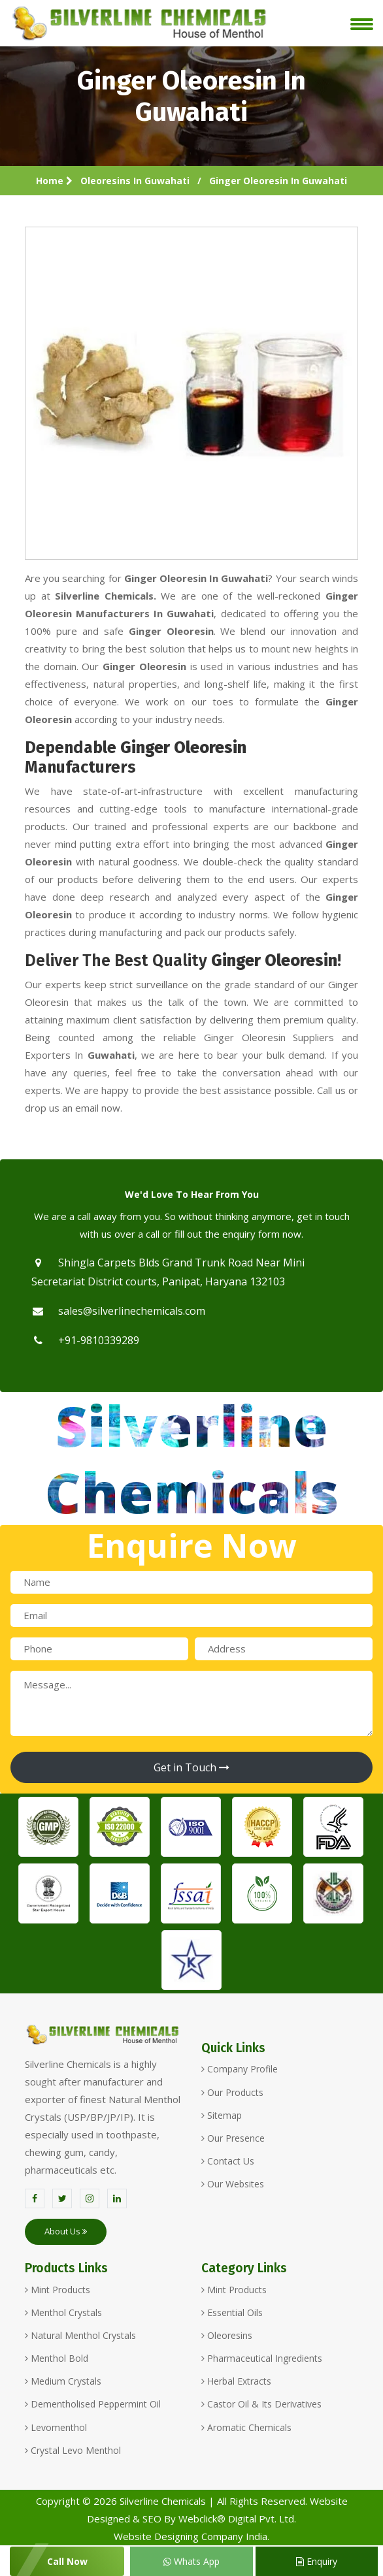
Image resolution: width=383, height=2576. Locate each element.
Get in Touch (191, 1767)
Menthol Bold (56, 2358)
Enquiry (316, 2561)
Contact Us (227, 2161)
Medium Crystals (63, 2381)
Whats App (191, 2561)
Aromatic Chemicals (246, 2427)
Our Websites (232, 2184)
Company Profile (239, 2069)
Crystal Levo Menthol (73, 2450)
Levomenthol (56, 2427)
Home (54, 180)
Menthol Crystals (63, 2312)
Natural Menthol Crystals (80, 2335)
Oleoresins (226, 2335)
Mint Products (57, 2289)
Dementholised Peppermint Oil (93, 2404)
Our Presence (233, 2138)
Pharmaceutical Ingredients (261, 2358)
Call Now (67, 2561)
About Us (65, 2231)
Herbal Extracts (236, 2381)
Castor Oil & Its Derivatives (261, 2404)
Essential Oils (232, 2312)
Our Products (232, 2092)
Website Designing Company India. (191, 2536)
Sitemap (221, 2115)
